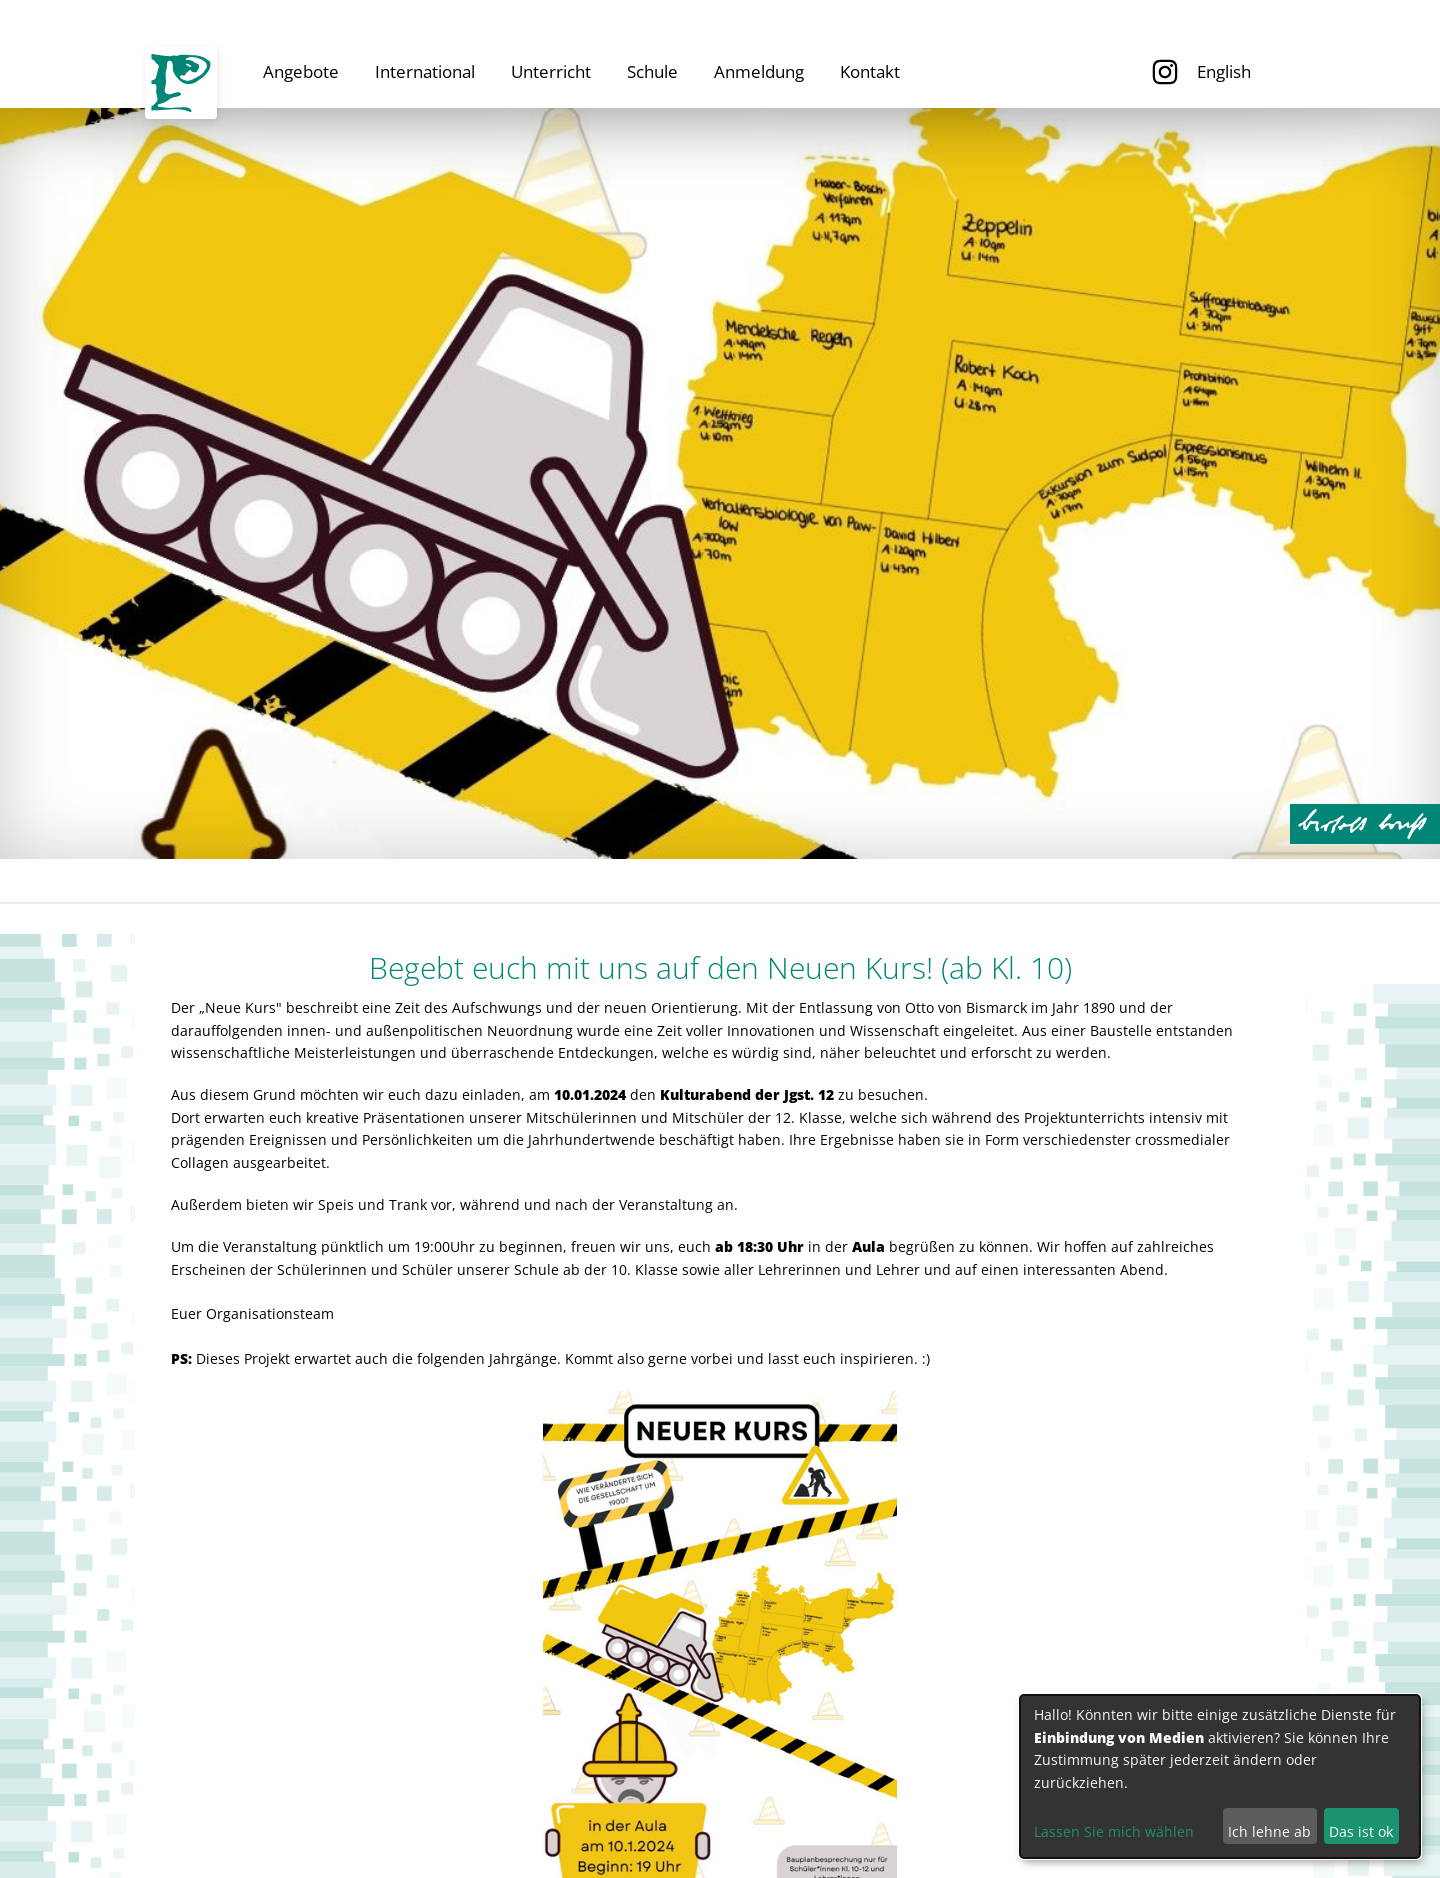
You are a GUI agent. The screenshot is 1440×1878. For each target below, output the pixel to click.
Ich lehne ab (1269, 1831)
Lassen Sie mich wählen (1114, 1831)
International (425, 71)
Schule (652, 71)
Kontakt (870, 71)
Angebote (301, 71)
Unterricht (551, 71)
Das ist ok (1361, 1831)
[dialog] (1220, 1776)
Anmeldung (759, 71)
